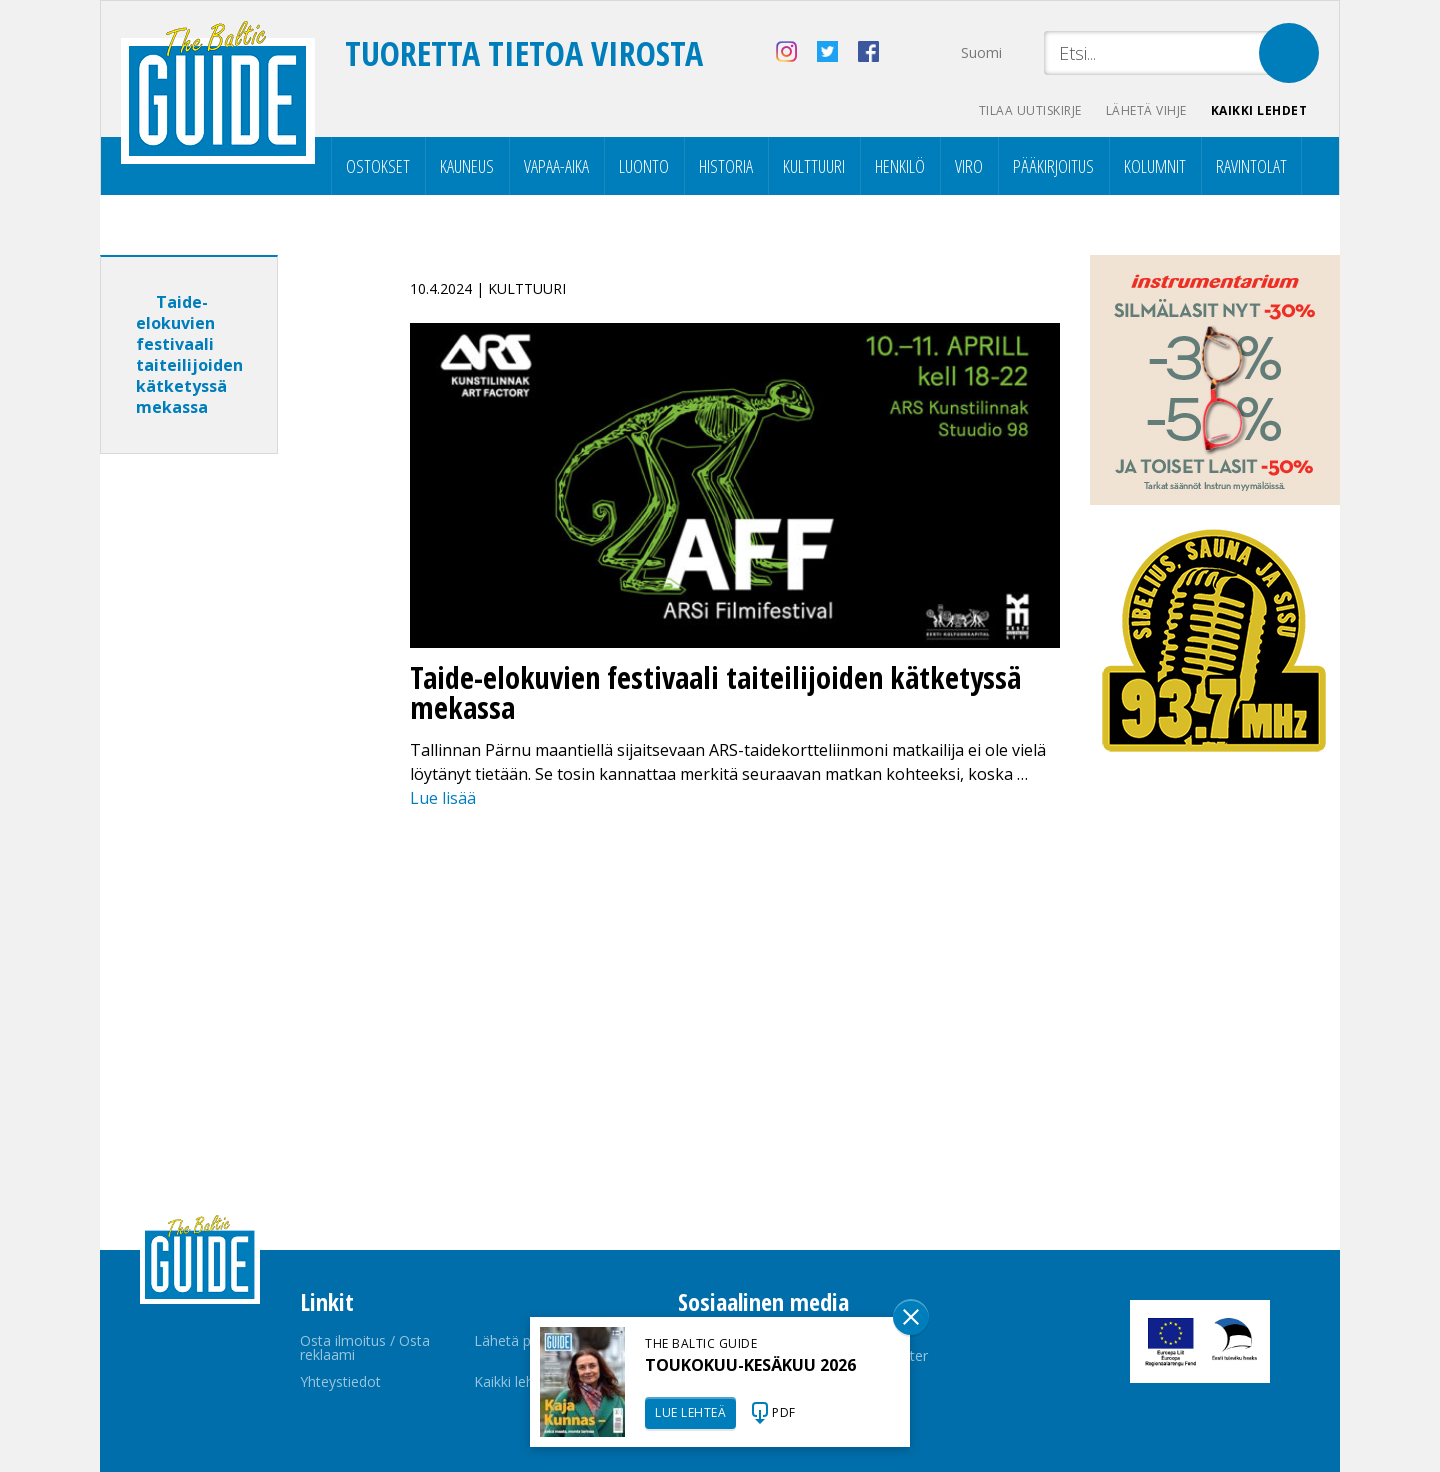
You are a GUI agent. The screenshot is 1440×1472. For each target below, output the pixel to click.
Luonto (644, 166)
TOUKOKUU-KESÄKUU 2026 (750, 1365)
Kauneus (467, 166)
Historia (726, 166)
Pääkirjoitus (1053, 166)
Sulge (911, 1317)
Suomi (981, 52)
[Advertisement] (225, 784)
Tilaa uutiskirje (1030, 110)
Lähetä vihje (1146, 110)
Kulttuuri (814, 166)
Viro (969, 166)
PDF (784, 1412)
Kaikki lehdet (1259, 110)
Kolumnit (1155, 166)
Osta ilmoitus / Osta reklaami (365, 1347)
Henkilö (900, 166)
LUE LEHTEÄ (690, 1412)
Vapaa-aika (556, 166)
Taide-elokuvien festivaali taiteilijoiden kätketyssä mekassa (189, 354)
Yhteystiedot (340, 1381)
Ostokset (378, 166)
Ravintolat (1251, 166)
